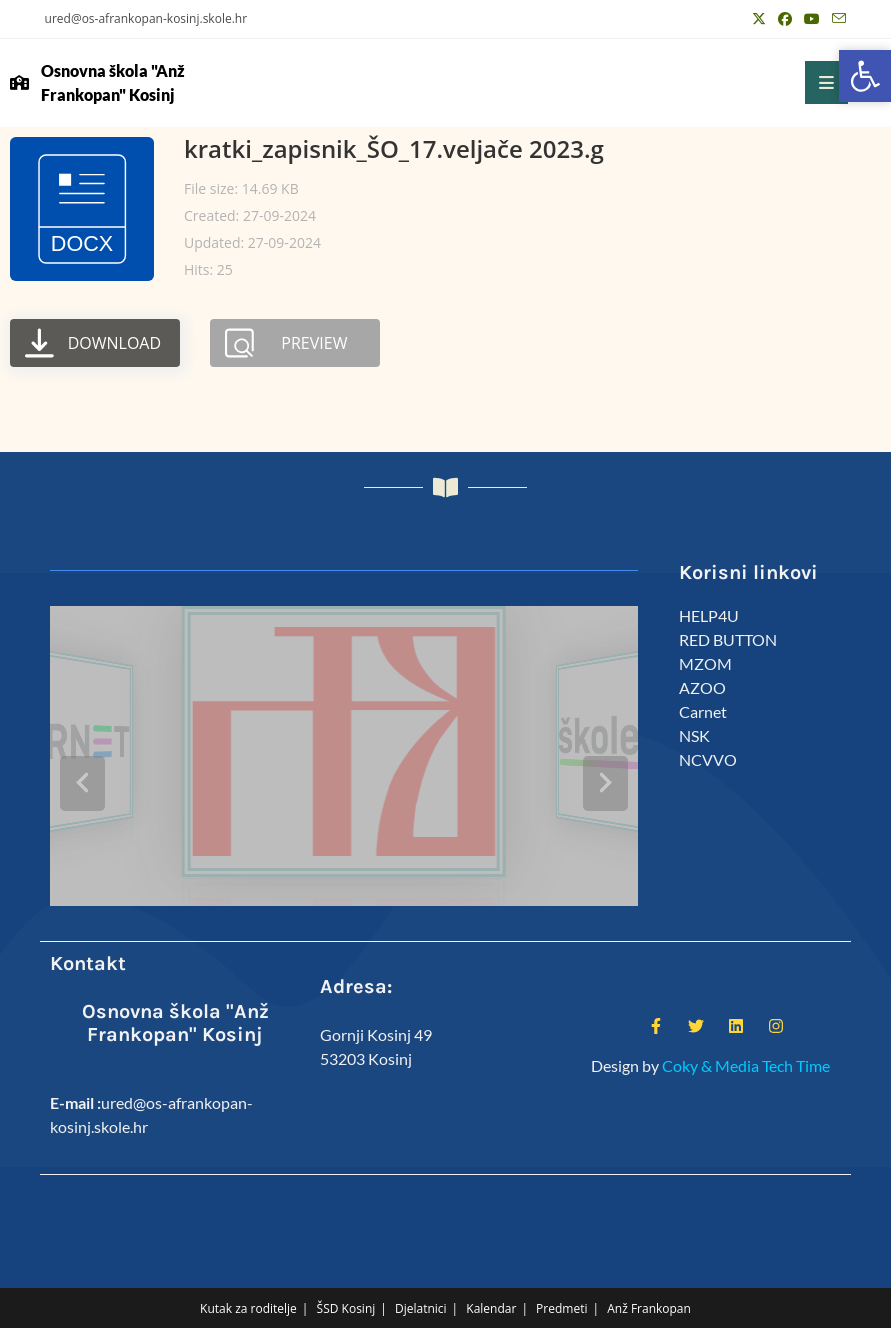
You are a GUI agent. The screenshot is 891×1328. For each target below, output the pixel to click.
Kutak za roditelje (248, 1279)
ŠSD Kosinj (346, 1279)
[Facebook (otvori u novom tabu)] (785, 19)
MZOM (705, 663)
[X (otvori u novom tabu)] (759, 19)
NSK (694, 735)
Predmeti (561, 1279)
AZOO (702, 687)
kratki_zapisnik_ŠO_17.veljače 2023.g (394, 148)
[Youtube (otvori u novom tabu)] (812, 19)
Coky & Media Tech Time (746, 1035)
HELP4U (709, 615)
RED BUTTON (728, 639)
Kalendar (491, 1279)
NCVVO (708, 759)
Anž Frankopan (649, 1279)
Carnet (703, 711)
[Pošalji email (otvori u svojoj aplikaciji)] (836, 19)
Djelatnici (421, 1279)
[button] (865, 76)
